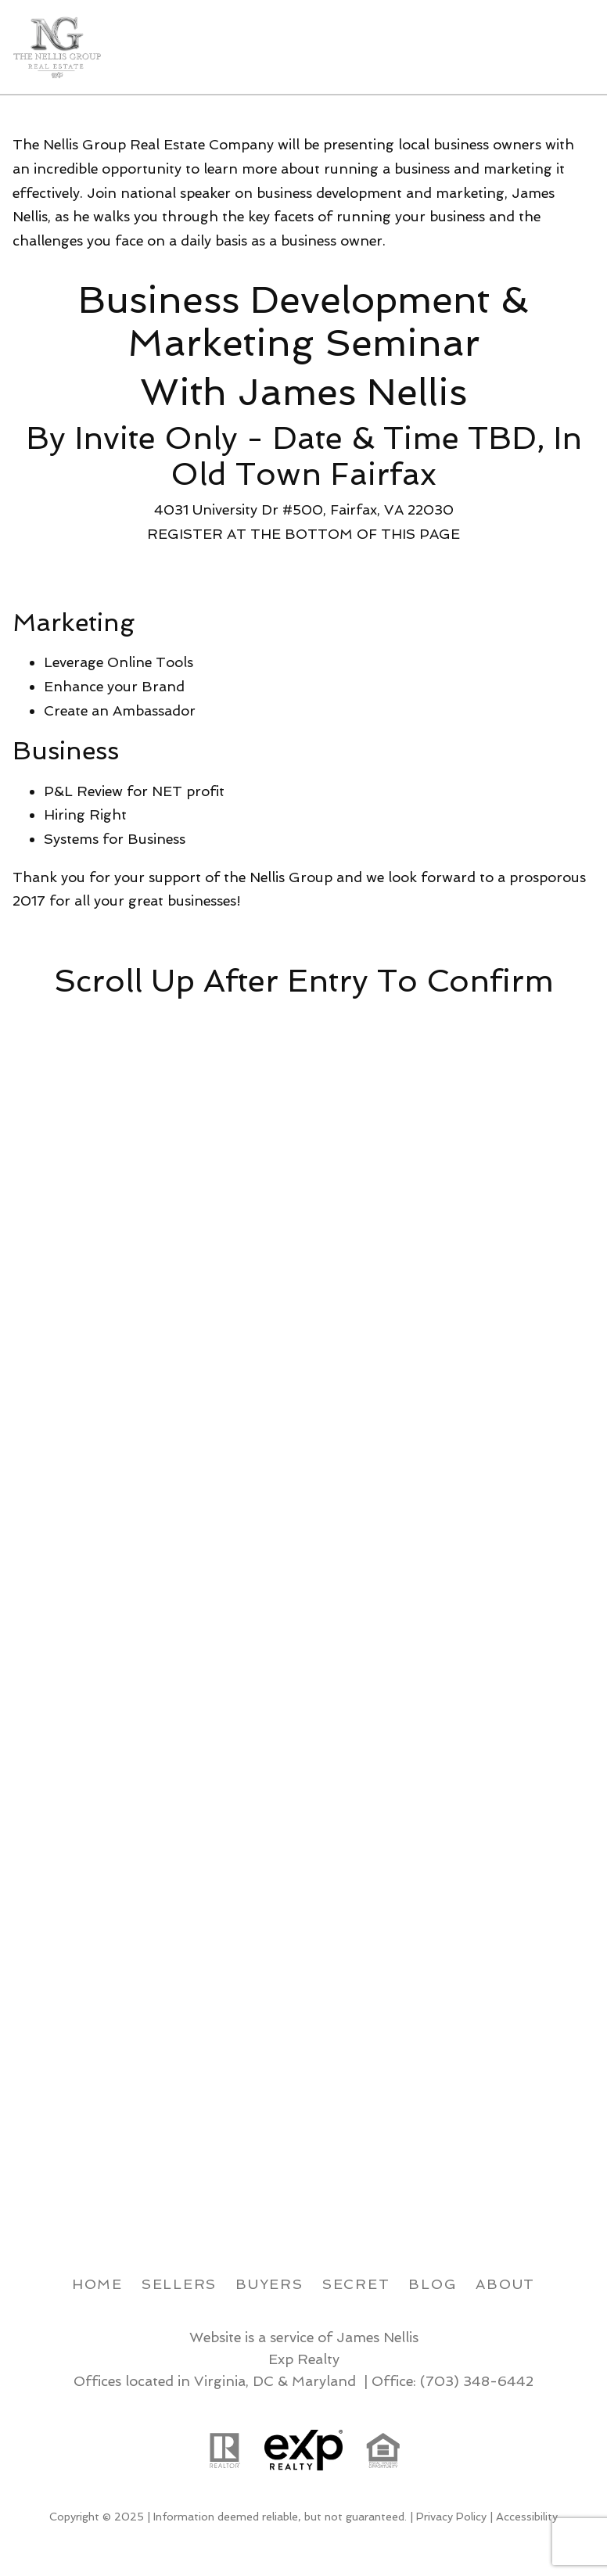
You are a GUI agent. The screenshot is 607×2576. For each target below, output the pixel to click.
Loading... (310, 1597)
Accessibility (527, 2516)
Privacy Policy (451, 2516)
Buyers (269, 2284)
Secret (356, 2284)
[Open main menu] (575, 47)
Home (97, 2284)
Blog (432, 2284)
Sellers (179, 2284)
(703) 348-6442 (476, 2381)
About (505, 2284)
